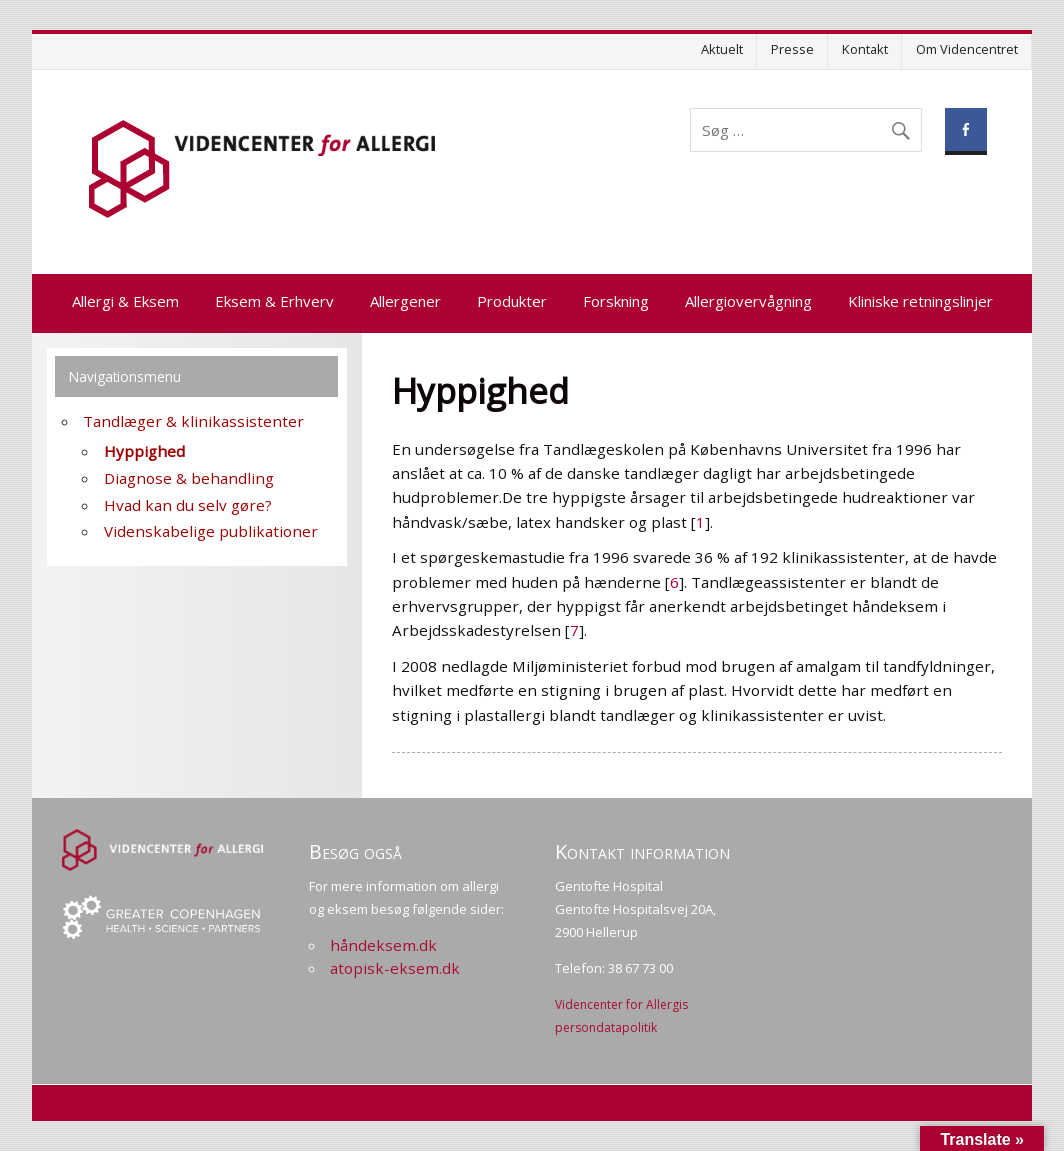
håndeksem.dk (383, 945)
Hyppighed (144, 451)
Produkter (512, 301)
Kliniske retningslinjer (920, 301)
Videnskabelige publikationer (211, 531)
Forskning (616, 301)
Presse (792, 49)
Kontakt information (642, 851)
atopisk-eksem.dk (395, 968)
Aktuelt (722, 49)
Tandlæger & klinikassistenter (193, 421)
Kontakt (865, 49)
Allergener (405, 301)
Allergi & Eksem (125, 301)
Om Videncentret (967, 49)
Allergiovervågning (748, 301)
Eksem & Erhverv (274, 301)
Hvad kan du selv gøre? (188, 505)
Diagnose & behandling (189, 478)
